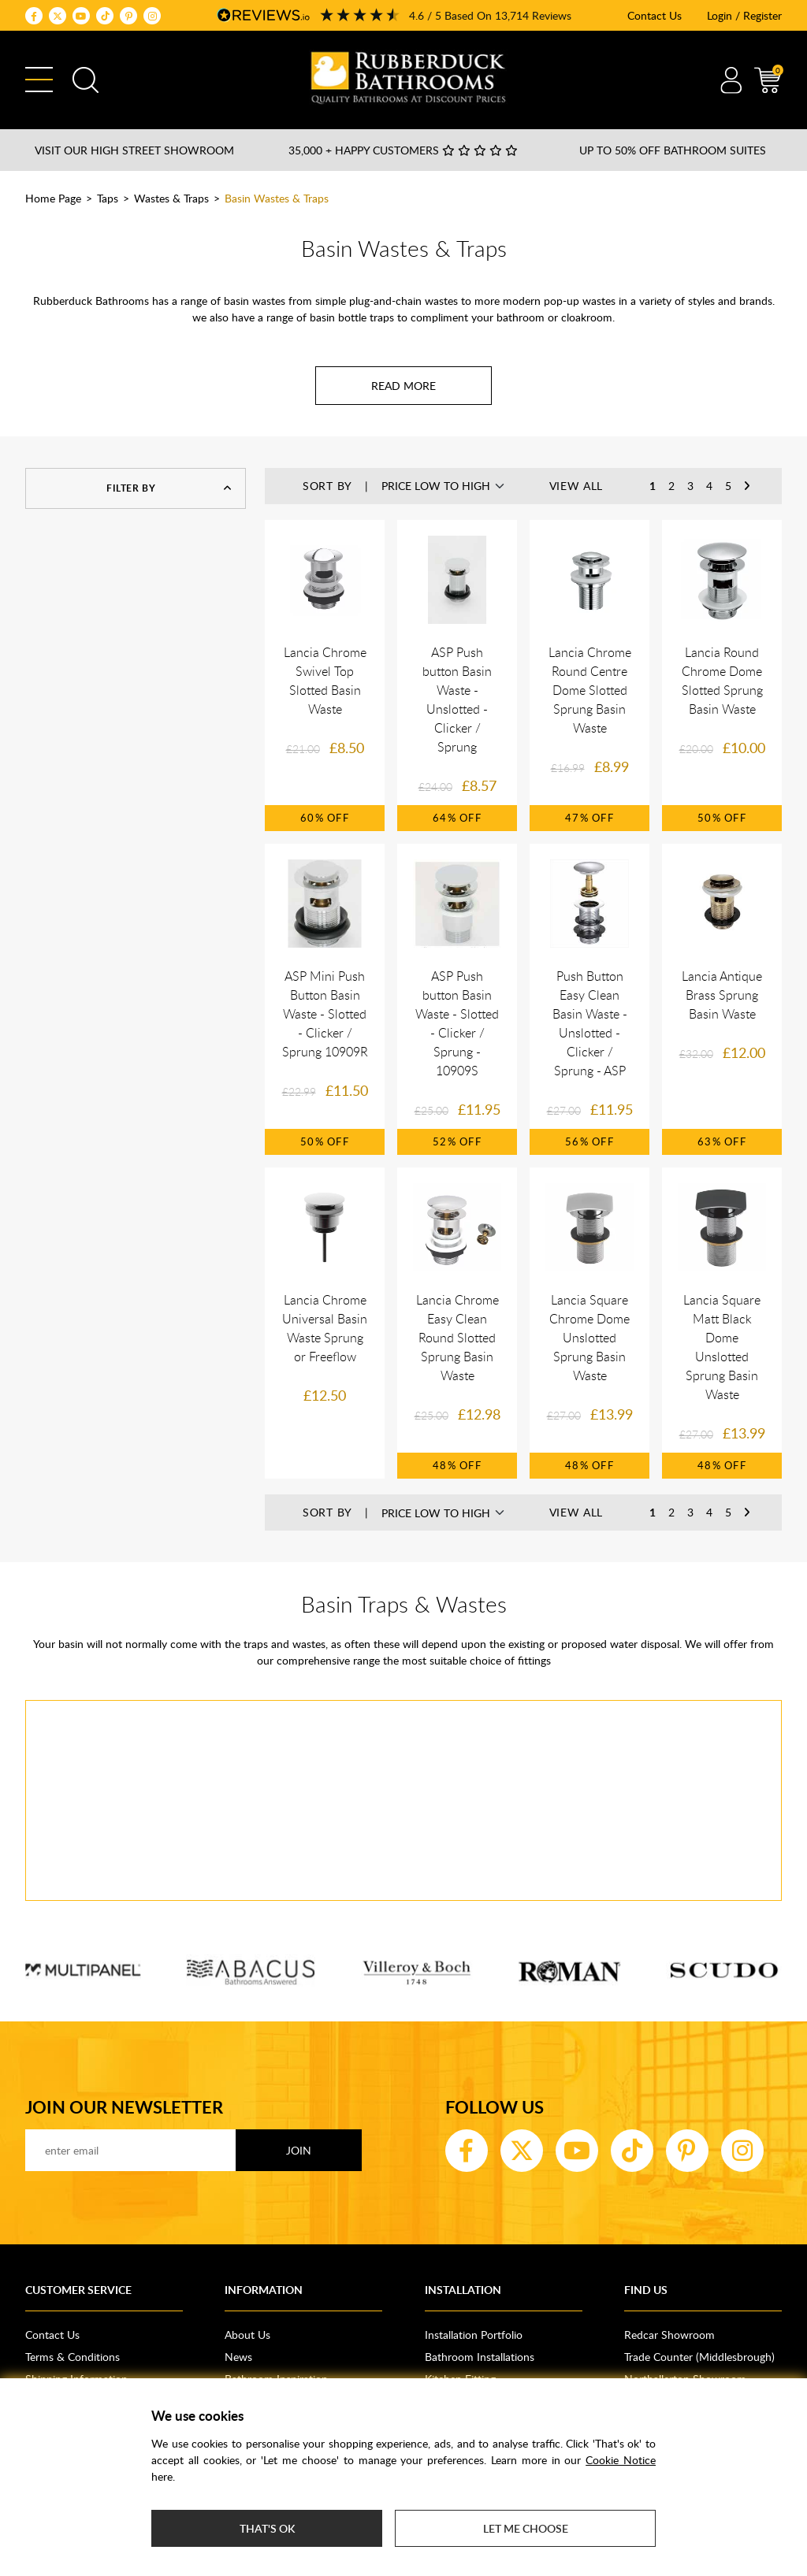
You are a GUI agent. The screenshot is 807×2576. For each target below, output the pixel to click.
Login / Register (744, 15)
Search (85, 80)
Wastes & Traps (171, 198)
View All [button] (576, 485)
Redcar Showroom (669, 2334)
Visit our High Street (134, 150)
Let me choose (525, 2528)
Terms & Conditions (72, 2356)
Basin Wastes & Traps (277, 198)
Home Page (53, 198)
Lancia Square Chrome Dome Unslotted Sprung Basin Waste (589, 1337)
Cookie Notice (621, 2459)
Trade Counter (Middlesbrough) (699, 2356)
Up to (672, 150)
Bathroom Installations (479, 2356)
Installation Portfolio (474, 2334)
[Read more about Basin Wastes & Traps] (403, 385)
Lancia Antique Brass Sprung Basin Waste (722, 995)
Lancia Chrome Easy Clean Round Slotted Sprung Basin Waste (457, 1337)
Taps (107, 198)
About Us (247, 2334)
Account (731, 80)
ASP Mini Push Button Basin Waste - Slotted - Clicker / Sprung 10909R (325, 1013)
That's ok (267, 2528)
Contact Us (654, 15)
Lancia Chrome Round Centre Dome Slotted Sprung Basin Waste (590, 690)
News (238, 2356)
